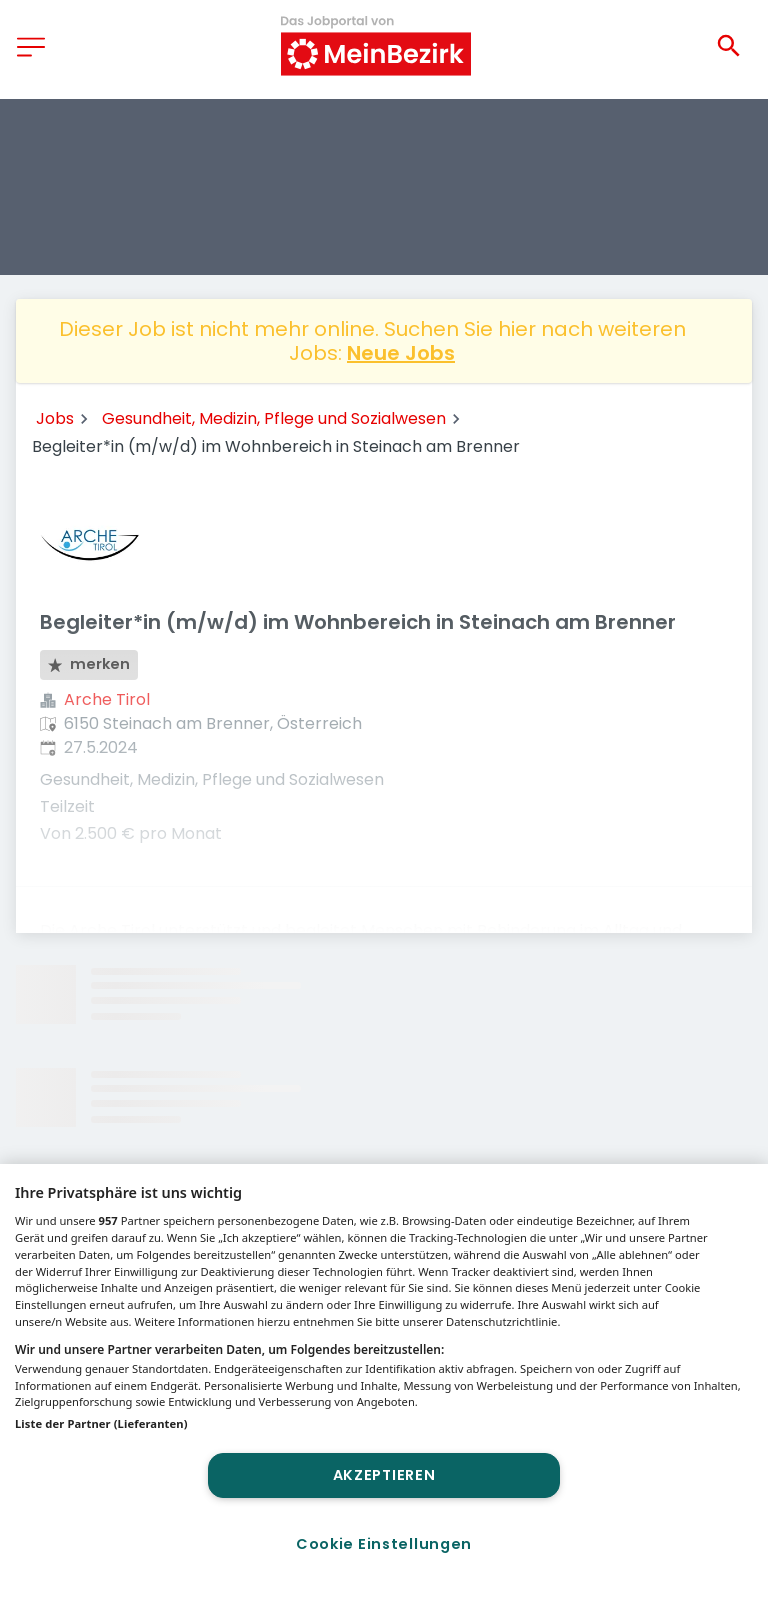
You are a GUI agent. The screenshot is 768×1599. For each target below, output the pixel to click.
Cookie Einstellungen (384, 1544)
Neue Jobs (401, 353)
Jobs (55, 418)
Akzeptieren (384, 1475)
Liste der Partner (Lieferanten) (101, 1423)
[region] (384, 1381)
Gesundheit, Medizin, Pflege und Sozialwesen (274, 418)
